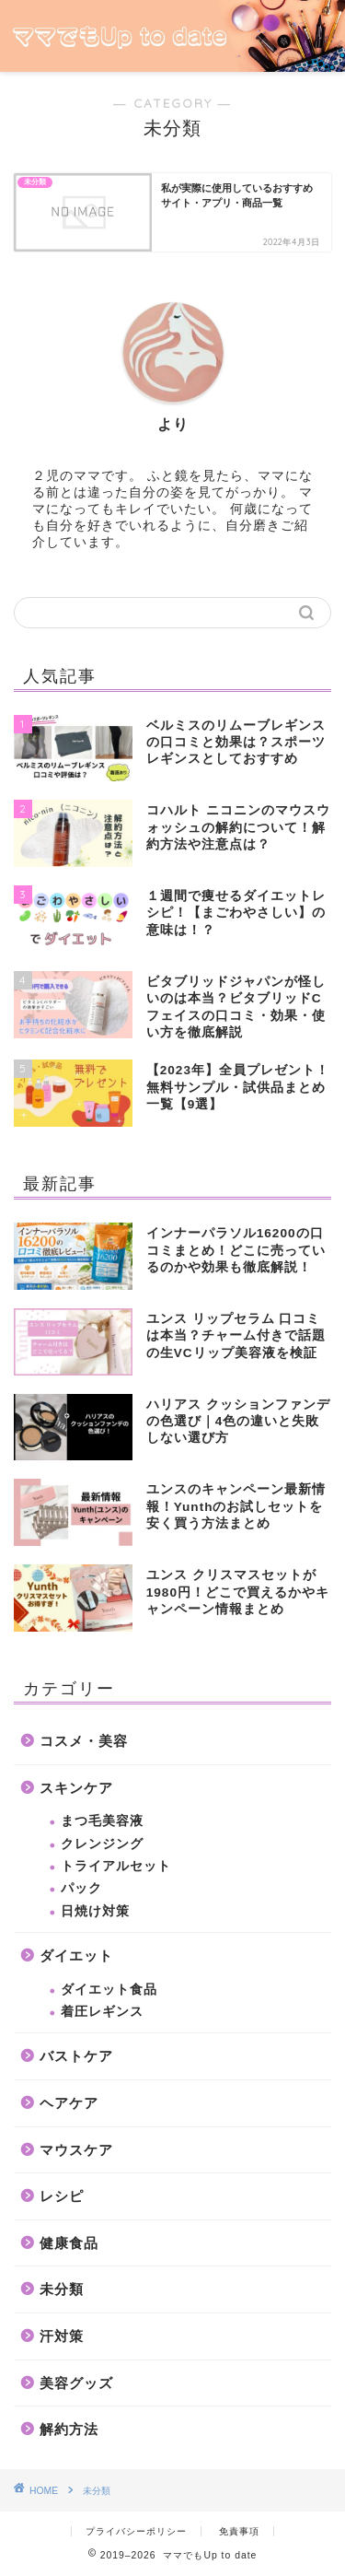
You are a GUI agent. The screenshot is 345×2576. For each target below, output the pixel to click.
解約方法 (69, 2429)
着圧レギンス (102, 2012)
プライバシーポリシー (136, 2531)
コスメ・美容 (84, 1741)
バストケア (76, 2056)
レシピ (62, 2196)
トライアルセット (116, 1866)
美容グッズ (76, 2383)
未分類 (62, 2289)
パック (81, 1888)
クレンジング (102, 1844)
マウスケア (76, 2150)
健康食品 (69, 2243)
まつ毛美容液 (102, 1821)
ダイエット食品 (109, 1989)
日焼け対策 (95, 1911)
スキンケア (76, 1788)
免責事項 (239, 2531)
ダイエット (76, 1955)
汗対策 (62, 2336)
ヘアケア (69, 2103)
